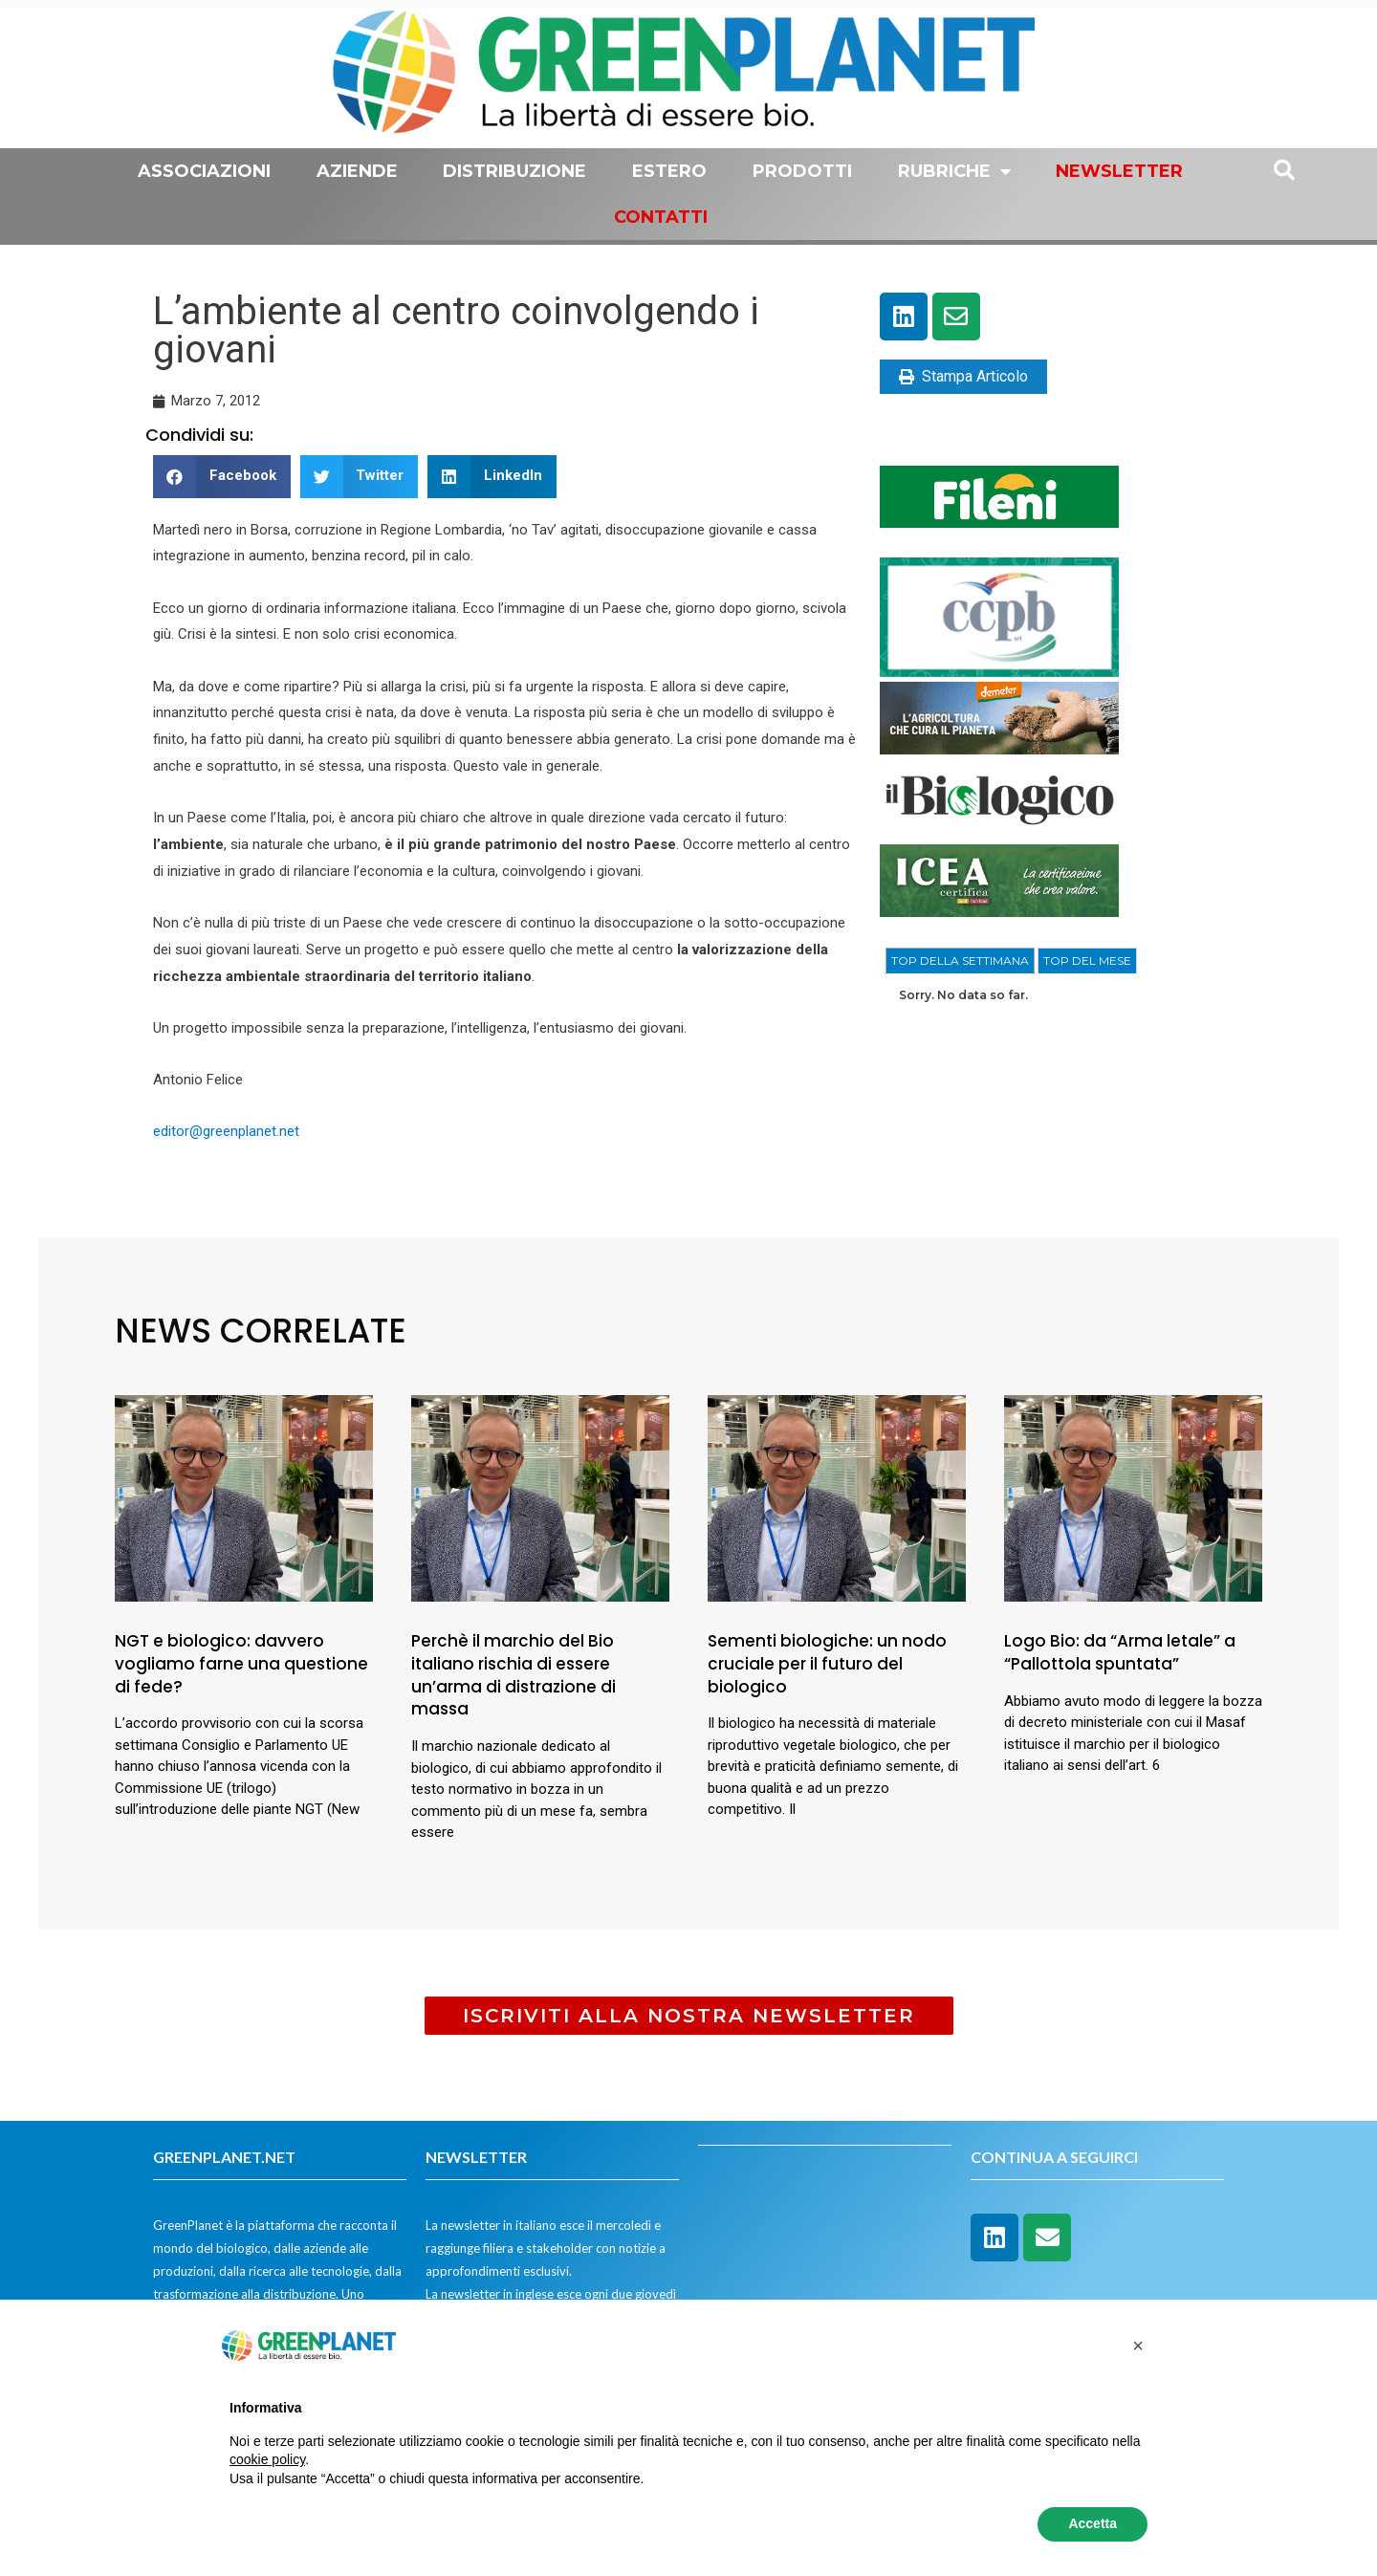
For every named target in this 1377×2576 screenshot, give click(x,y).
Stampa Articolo (963, 376)
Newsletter (1119, 171)
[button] (222, 476)
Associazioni (204, 171)
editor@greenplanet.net (228, 1131)
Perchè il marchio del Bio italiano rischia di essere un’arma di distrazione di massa (513, 1674)
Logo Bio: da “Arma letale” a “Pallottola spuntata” (1119, 1652)
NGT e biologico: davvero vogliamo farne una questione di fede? (241, 1663)
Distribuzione (514, 171)
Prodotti (802, 171)
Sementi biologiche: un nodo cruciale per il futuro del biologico (827, 1663)
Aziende (357, 171)
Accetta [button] (1092, 2523)
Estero (669, 171)
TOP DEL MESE (1087, 960)
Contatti (661, 217)
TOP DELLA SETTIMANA (960, 960)
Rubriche (954, 171)
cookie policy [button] (267, 2459)
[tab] (960, 961)
